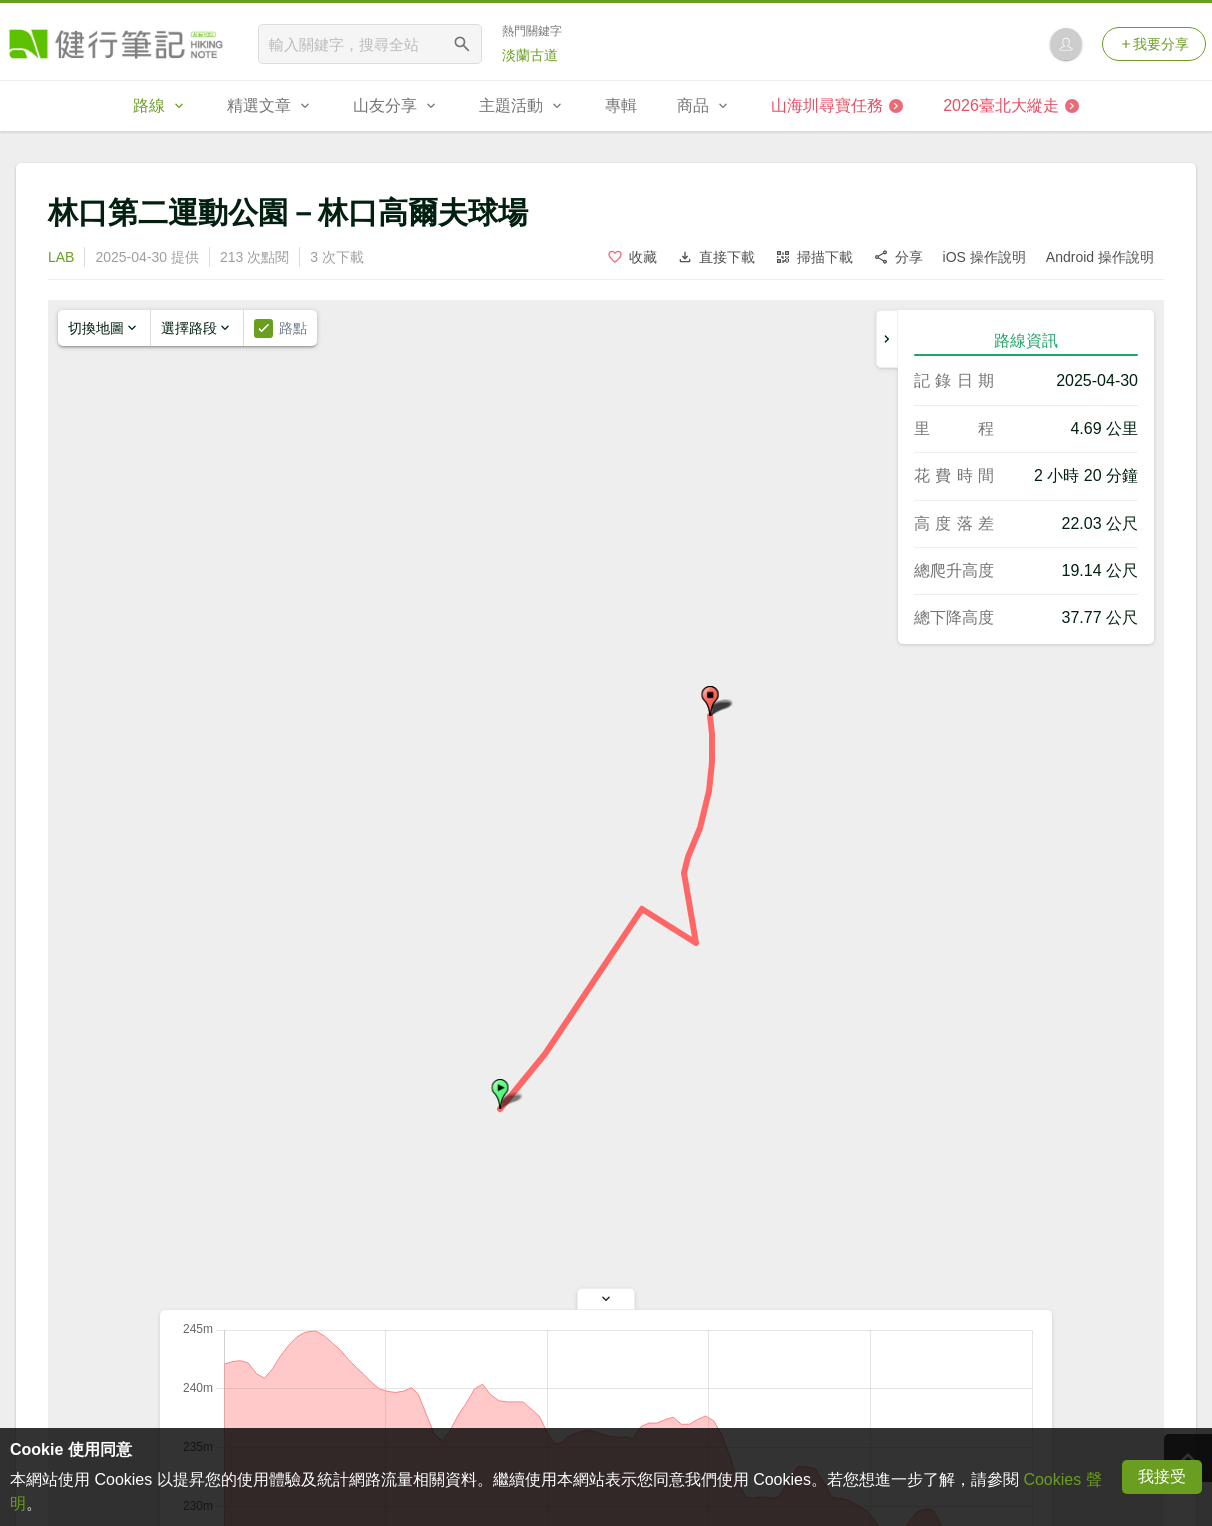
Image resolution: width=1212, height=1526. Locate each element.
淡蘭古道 (530, 55)
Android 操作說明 (1100, 257)
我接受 (1162, 1476)
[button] (500, 1094)
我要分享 (1154, 44)
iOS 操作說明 (984, 257)
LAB (61, 257)
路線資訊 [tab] (1026, 340)
